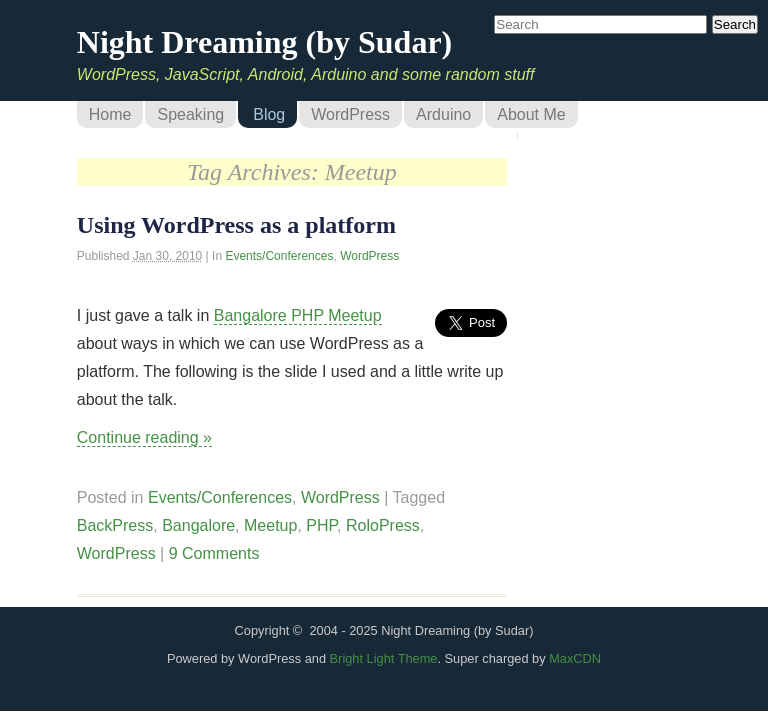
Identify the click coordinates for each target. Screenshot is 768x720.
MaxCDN (575, 658)
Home (110, 114)
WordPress (350, 114)
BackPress (115, 525)
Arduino (443, 114)
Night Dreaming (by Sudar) (264, 42)
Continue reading (144, 437)
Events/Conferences (279, 256)
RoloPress (383, 525)
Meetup (270, 525)
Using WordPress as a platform (236, 225)
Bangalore (198, 525)
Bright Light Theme (384, 658)
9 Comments (214, 553)
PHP (321, 525)
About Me (531, 114)
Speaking (190, 114)
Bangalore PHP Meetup (298, 315)
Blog (269, 114)
